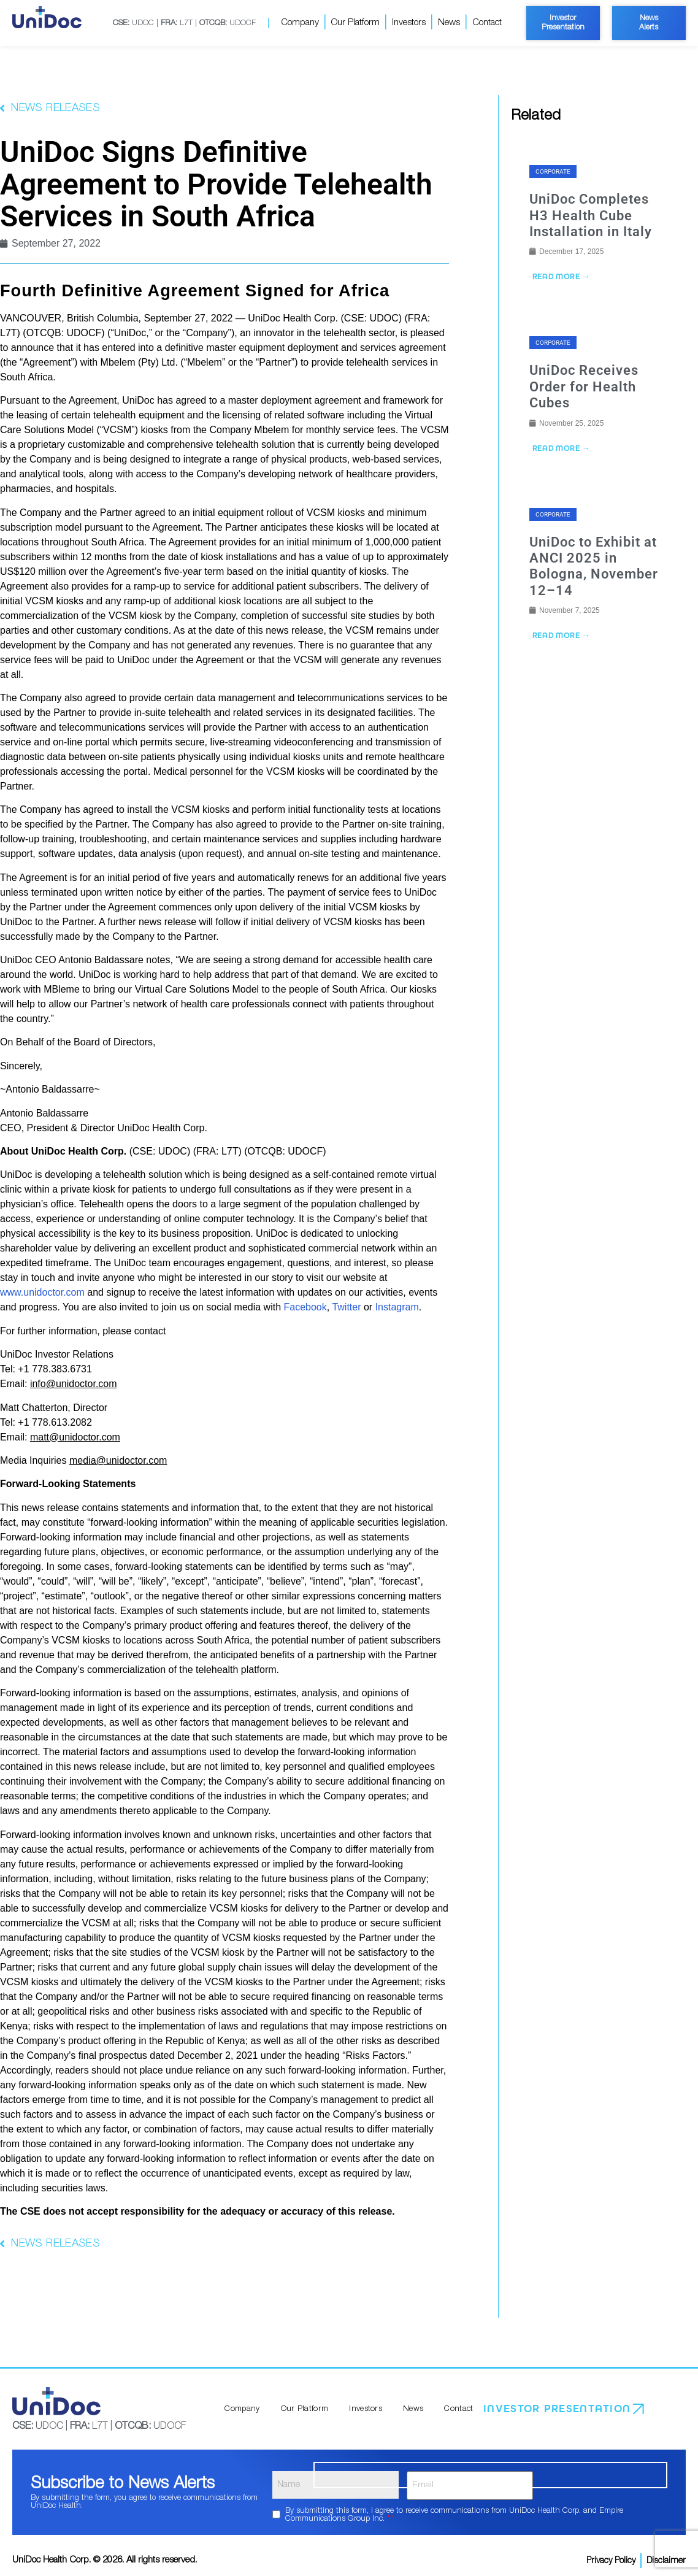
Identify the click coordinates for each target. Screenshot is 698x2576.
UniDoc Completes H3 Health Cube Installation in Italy (590, 215)
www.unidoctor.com (42, 1292)
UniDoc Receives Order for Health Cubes (584, 388)
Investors (409, 22)
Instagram (397, 1307)
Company (300, 22)
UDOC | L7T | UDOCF (183, 23)
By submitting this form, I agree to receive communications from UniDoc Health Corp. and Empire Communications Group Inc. (454, 2510)
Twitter (346, 1307)
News (449, 22)
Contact (487, 22)
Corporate (552, 171)
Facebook (305, 1307)
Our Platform (355, 22)
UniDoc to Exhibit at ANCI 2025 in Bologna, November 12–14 (593, 568)
